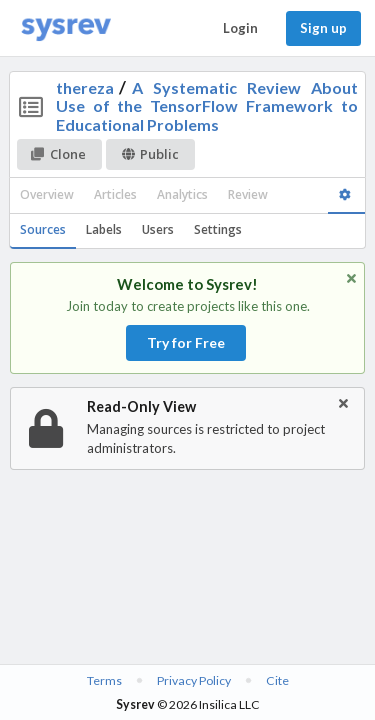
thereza (85, 87)
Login (240, 28)
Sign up (323, 28)
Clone (58, 154)
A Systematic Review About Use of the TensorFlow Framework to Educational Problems (207, 106)
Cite (277, 680)
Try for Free (186, 342)
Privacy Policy (194, 680)
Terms (104, 680)
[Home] (66, 28)
